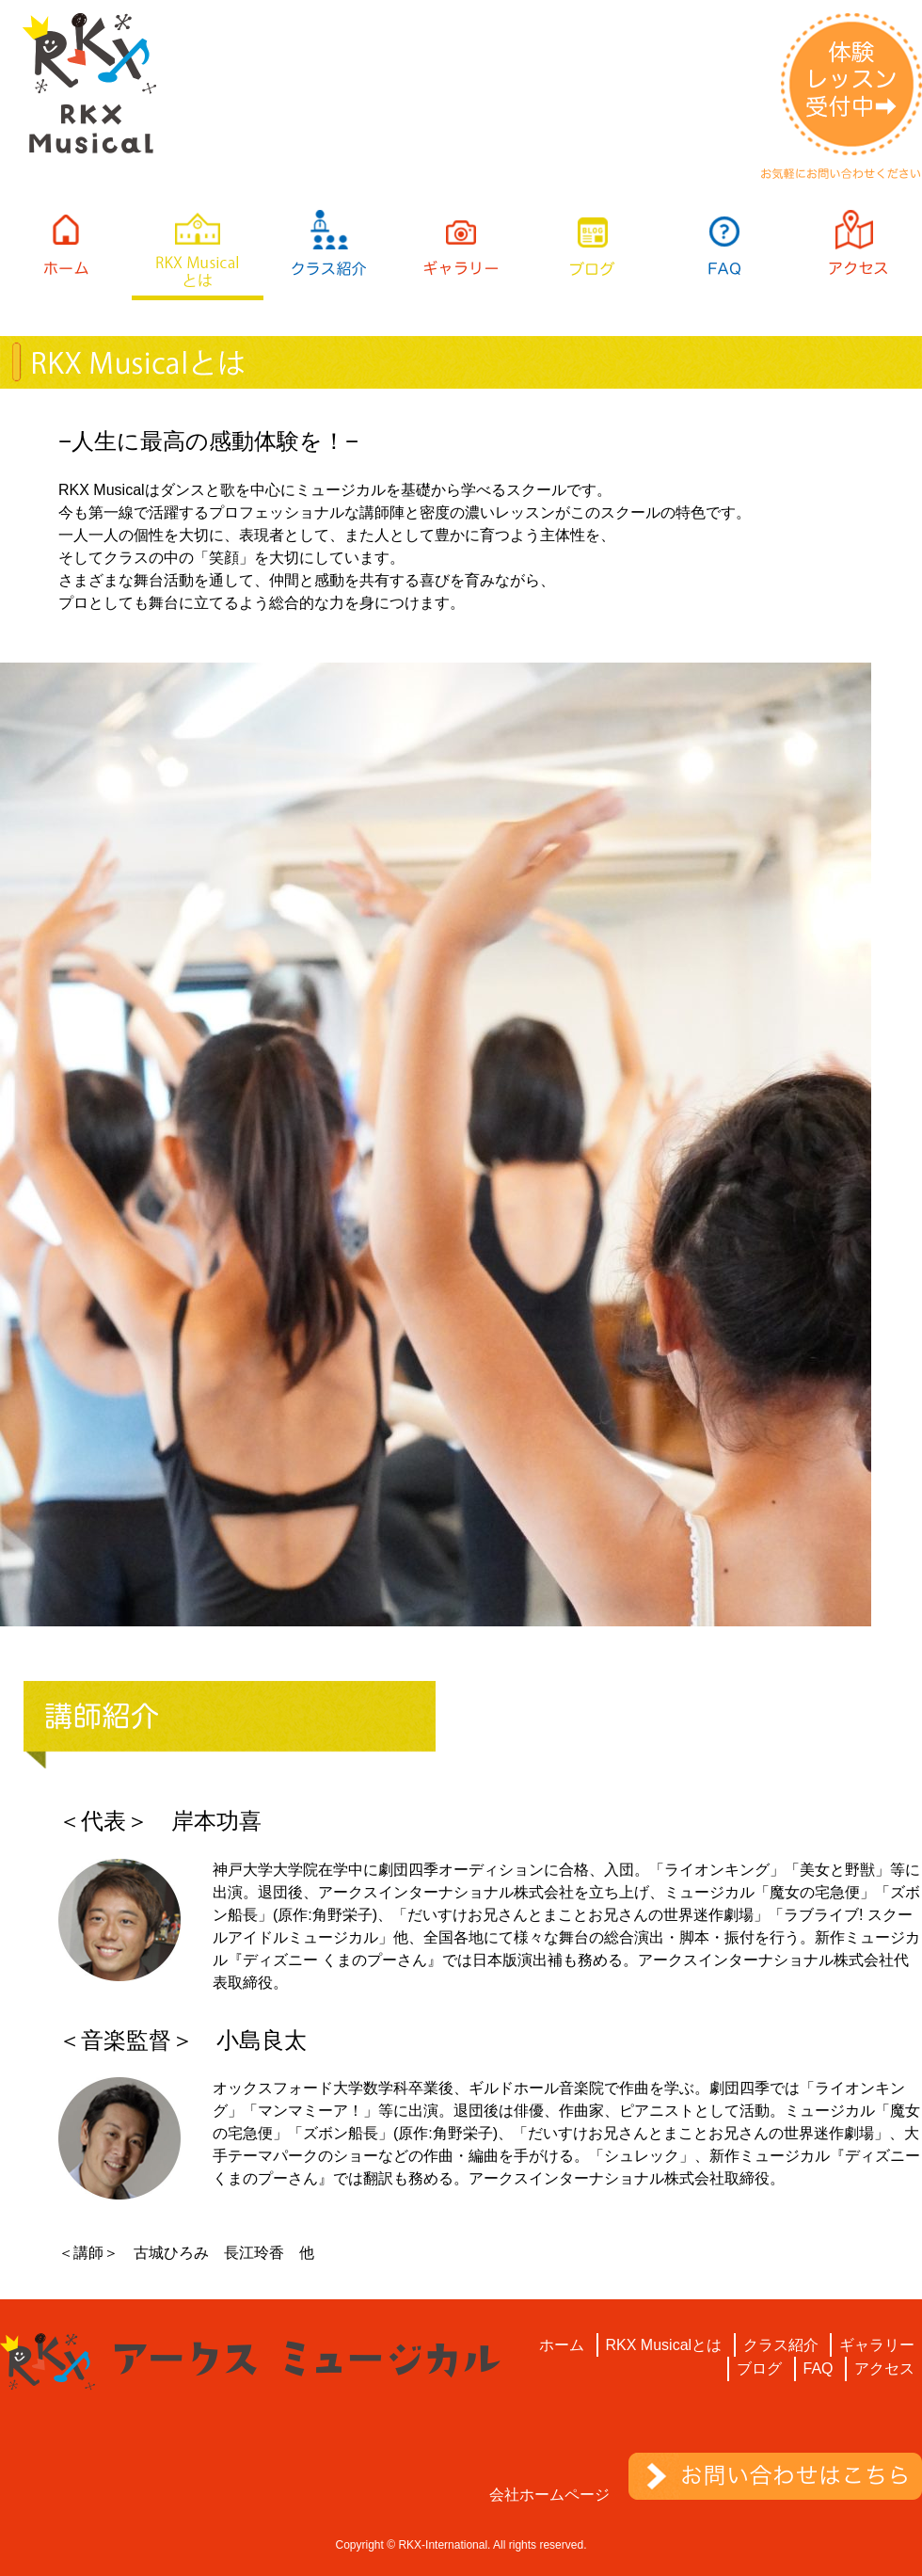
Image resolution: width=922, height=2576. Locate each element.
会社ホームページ (549, 2495)
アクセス (884, 2368)
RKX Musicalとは (664, 2345)
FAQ (818, 2368)
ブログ (759, 2368)
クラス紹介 (781, 2345)
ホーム (561, 2345)
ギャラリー (876, 2345)
